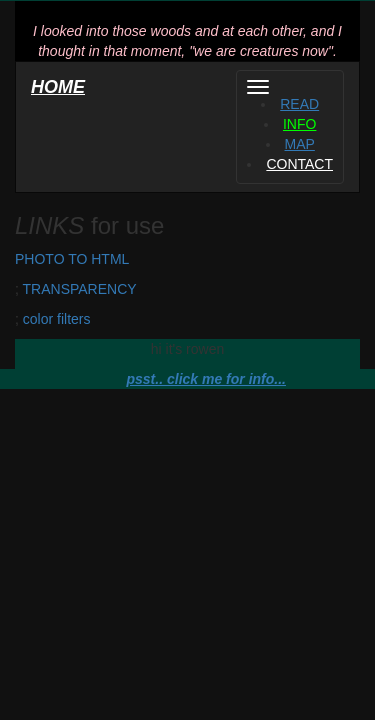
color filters (57, 319)
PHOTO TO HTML (72, 259)
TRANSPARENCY (80, 289)
